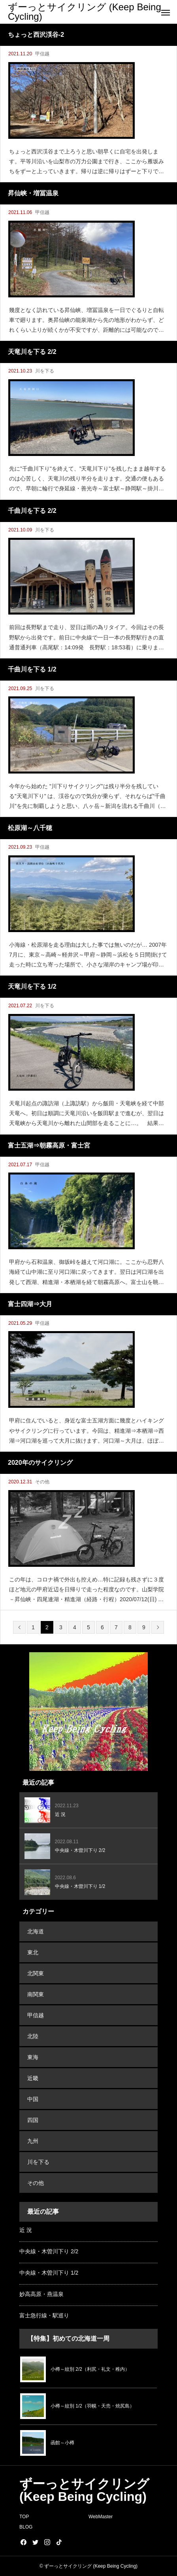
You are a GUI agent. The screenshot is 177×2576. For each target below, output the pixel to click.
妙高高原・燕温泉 (41, 2294)
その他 (42, 1482)
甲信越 (42, 54)
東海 (32, 2057)
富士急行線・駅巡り (44, 2315)
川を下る (44, 371)
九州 (32, 2141)
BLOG (25, 2527)
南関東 (35, 1994)
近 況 (25, 2230)
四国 (32, 2120)
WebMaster (100, 2516)
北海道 (35, 1931)
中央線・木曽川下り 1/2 (48, 2273)
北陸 (32, 2036)
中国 (32, 2099)
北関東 (35, 1973)
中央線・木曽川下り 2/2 (48, 2251)
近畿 (32, 2078)
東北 (32, 1952)
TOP (24, 2516)
